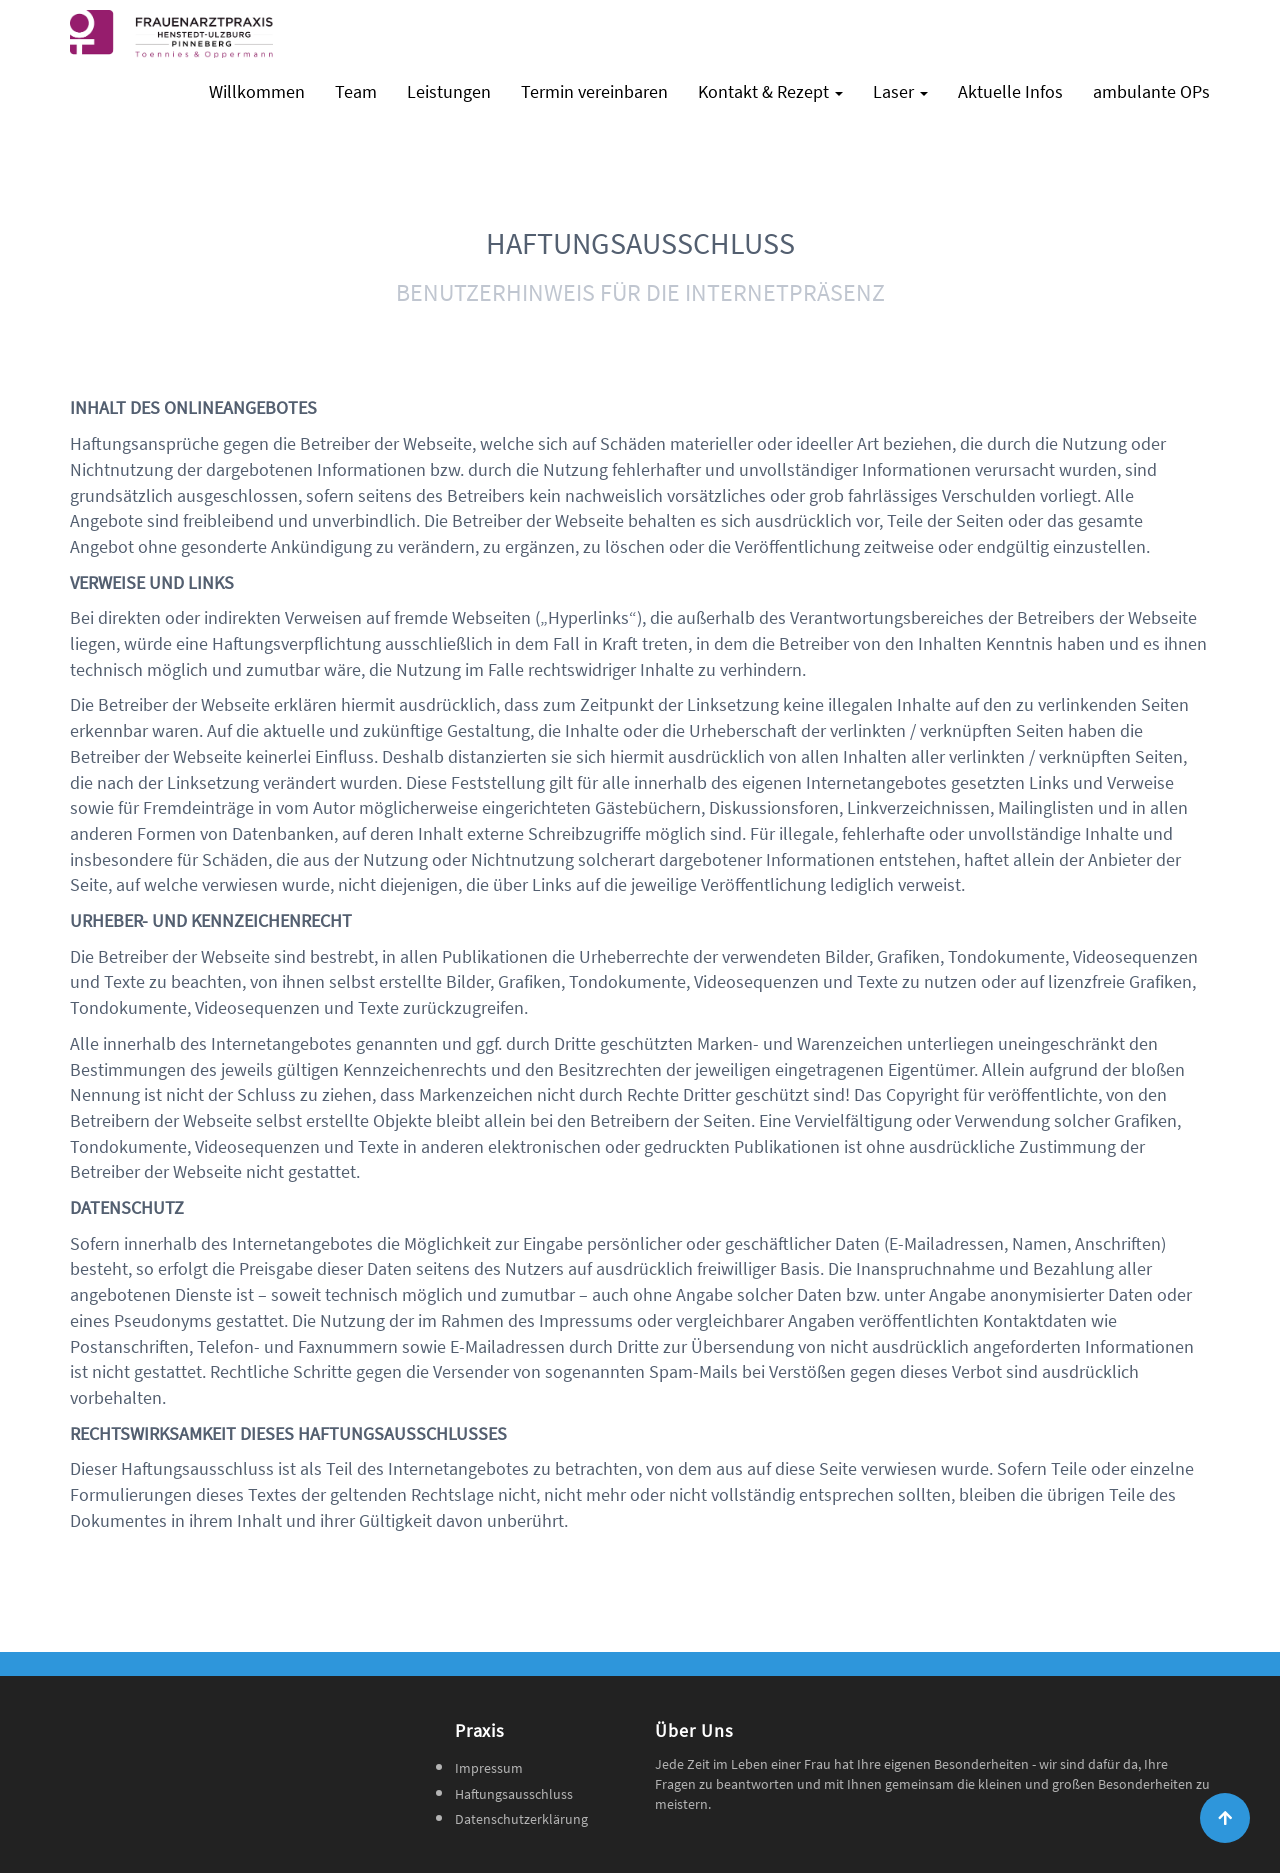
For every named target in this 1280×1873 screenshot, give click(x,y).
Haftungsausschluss (514, 1794)
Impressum (489, 1768)
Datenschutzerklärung (521, 1819)
